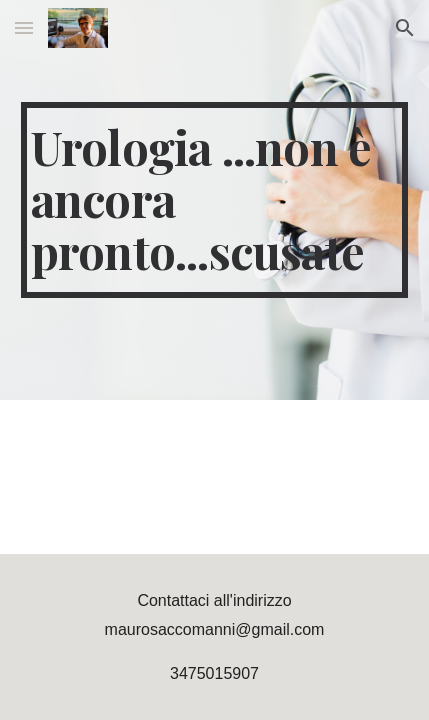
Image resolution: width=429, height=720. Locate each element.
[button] (24, 27)
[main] (215, 199)
